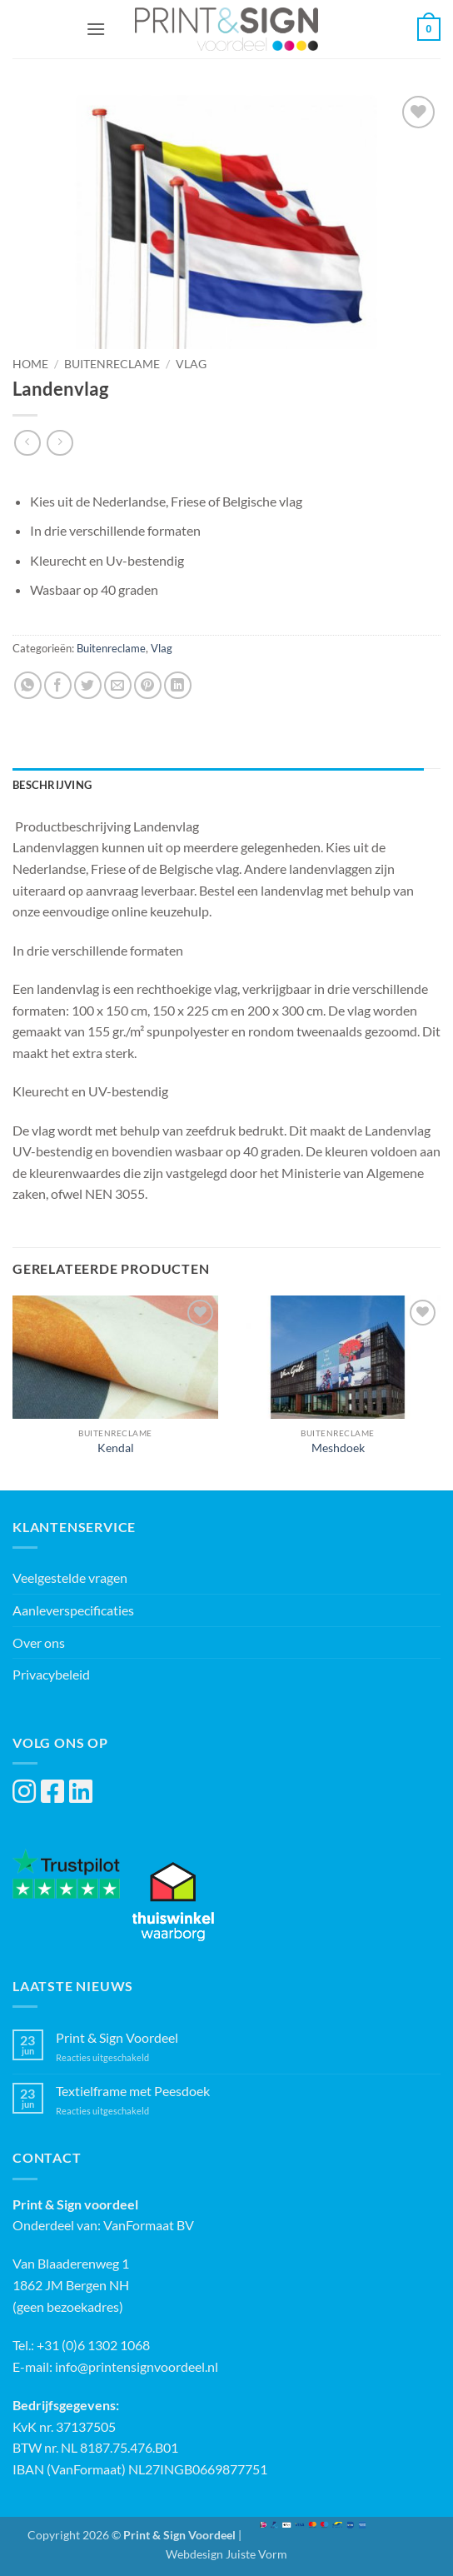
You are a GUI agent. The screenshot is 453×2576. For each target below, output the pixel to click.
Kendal (115, 1448)
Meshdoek (338, 1448)
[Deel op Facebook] (58, 685)
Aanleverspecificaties (73, 1610)
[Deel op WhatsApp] (28, 685)
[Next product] (27, 443)
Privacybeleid (51, 1674)
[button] (96, 28)
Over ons (38, 1642)
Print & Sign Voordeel (117, 2037)
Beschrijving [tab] (52, 784)
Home (30, 364)
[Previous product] (59, 443)
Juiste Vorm (256, 2554)
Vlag (191, 364)
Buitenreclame (112, 364)
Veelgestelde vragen (69, 1577)
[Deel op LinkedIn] (178, 685)
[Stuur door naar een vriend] (118, 685)
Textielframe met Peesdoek (133, 2091)
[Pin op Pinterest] (148, 685)
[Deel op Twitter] (88, 685)
